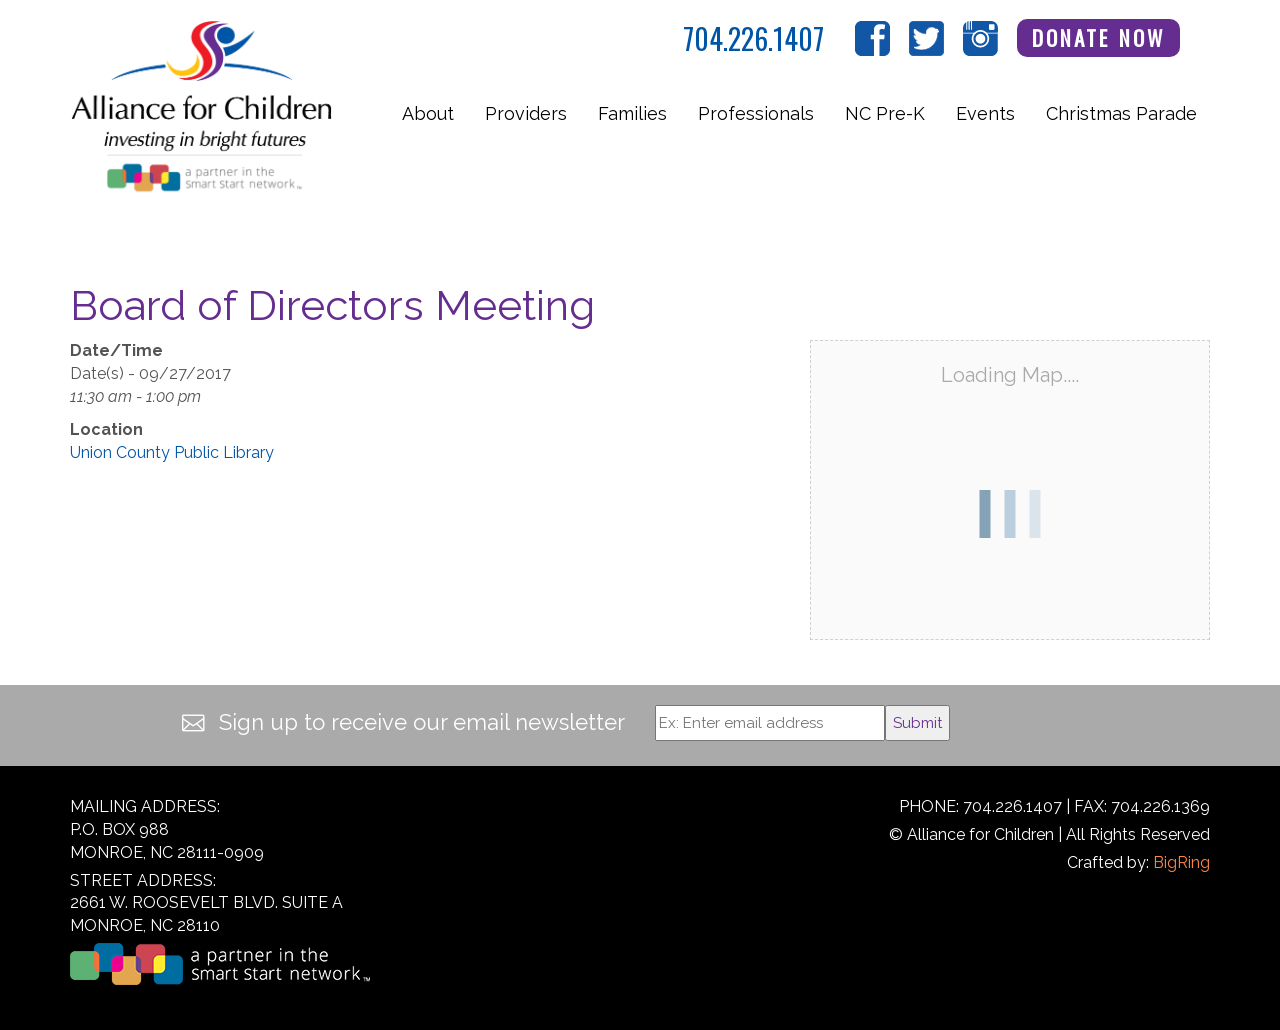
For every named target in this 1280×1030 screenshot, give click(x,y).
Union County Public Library (172, 452)
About (428, 113)
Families (632, 113)
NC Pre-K (885, 113)
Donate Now (1099, 37)
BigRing (1181, 862)
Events (985, 113)
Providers (526, 113)
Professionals (756, 113)
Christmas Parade (1121, 113)
